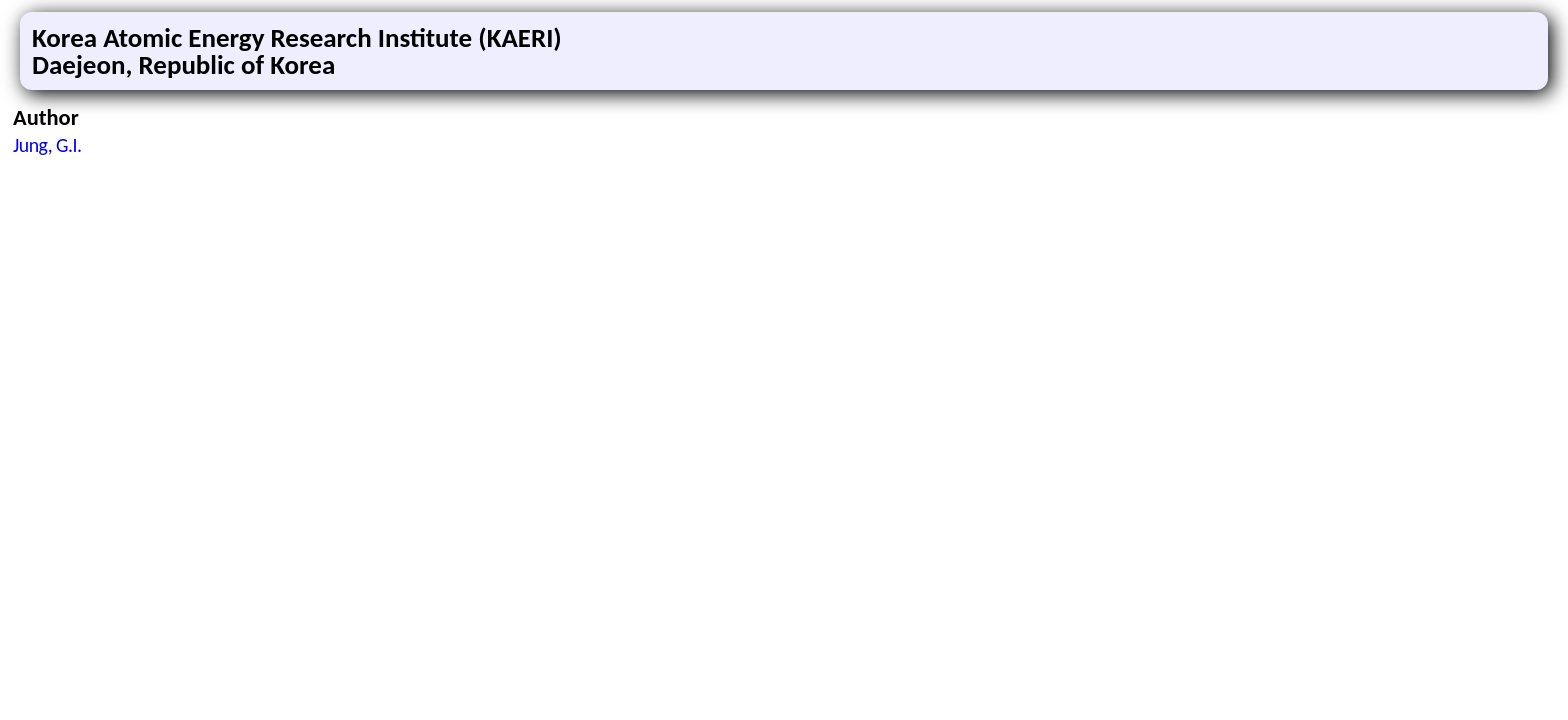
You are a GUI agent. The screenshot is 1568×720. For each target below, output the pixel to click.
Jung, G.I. (47, 145)
